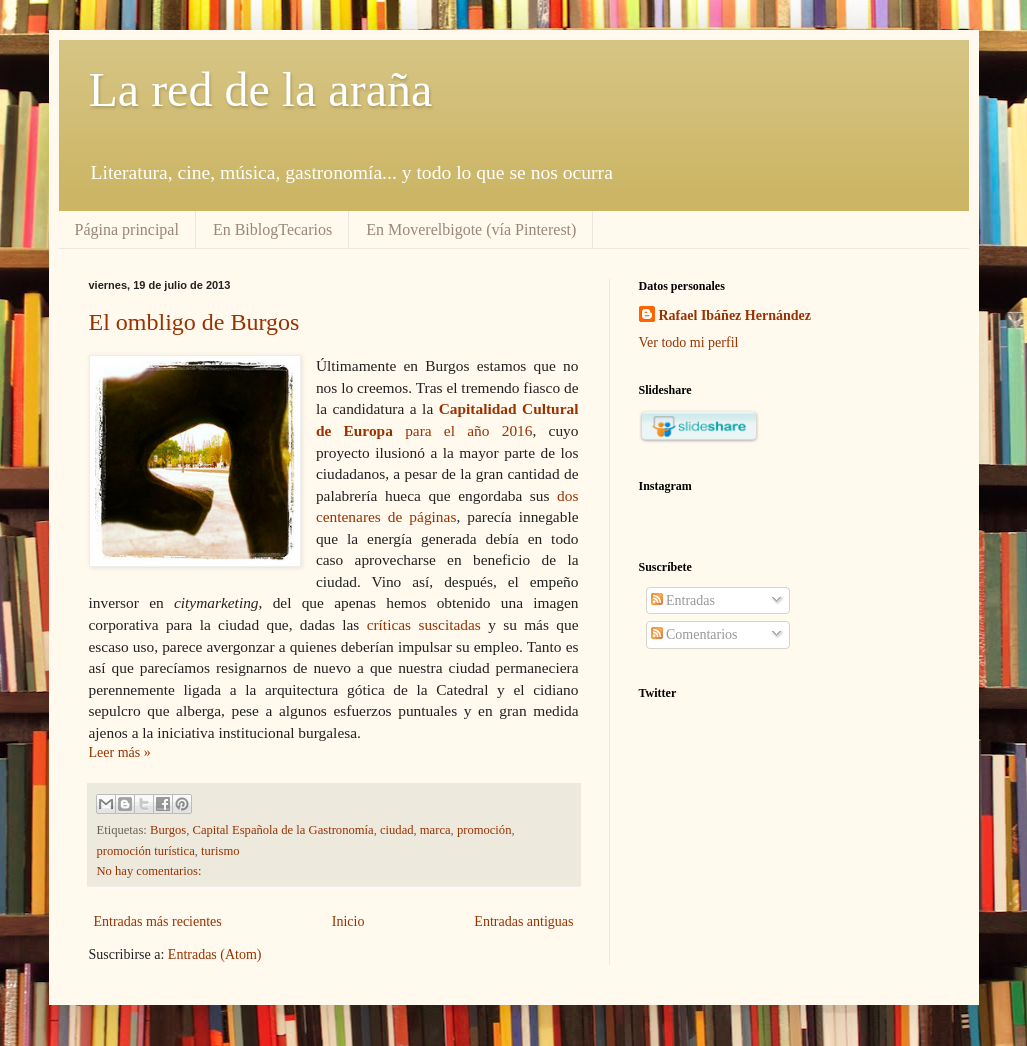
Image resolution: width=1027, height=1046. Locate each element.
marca (435, 830)
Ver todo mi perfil (689, 342)
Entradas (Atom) (215, 954)
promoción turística (146, 851)
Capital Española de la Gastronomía (282, 830)
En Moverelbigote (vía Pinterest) (471, 229)
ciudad (397, 830)
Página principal (127, 229)
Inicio (348, 921)
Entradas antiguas (523, 921)
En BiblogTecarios (272, 229)
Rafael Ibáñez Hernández (735, 315)
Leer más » (120, 752)
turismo (220, 851)
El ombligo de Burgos (194, 322)
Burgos (168, 830)
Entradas (683, 600)
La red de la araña (261, 89)
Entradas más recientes (158, 921)
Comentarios (694, 634)
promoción (484, 830)
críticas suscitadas (424, 624)
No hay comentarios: (149, 871)
